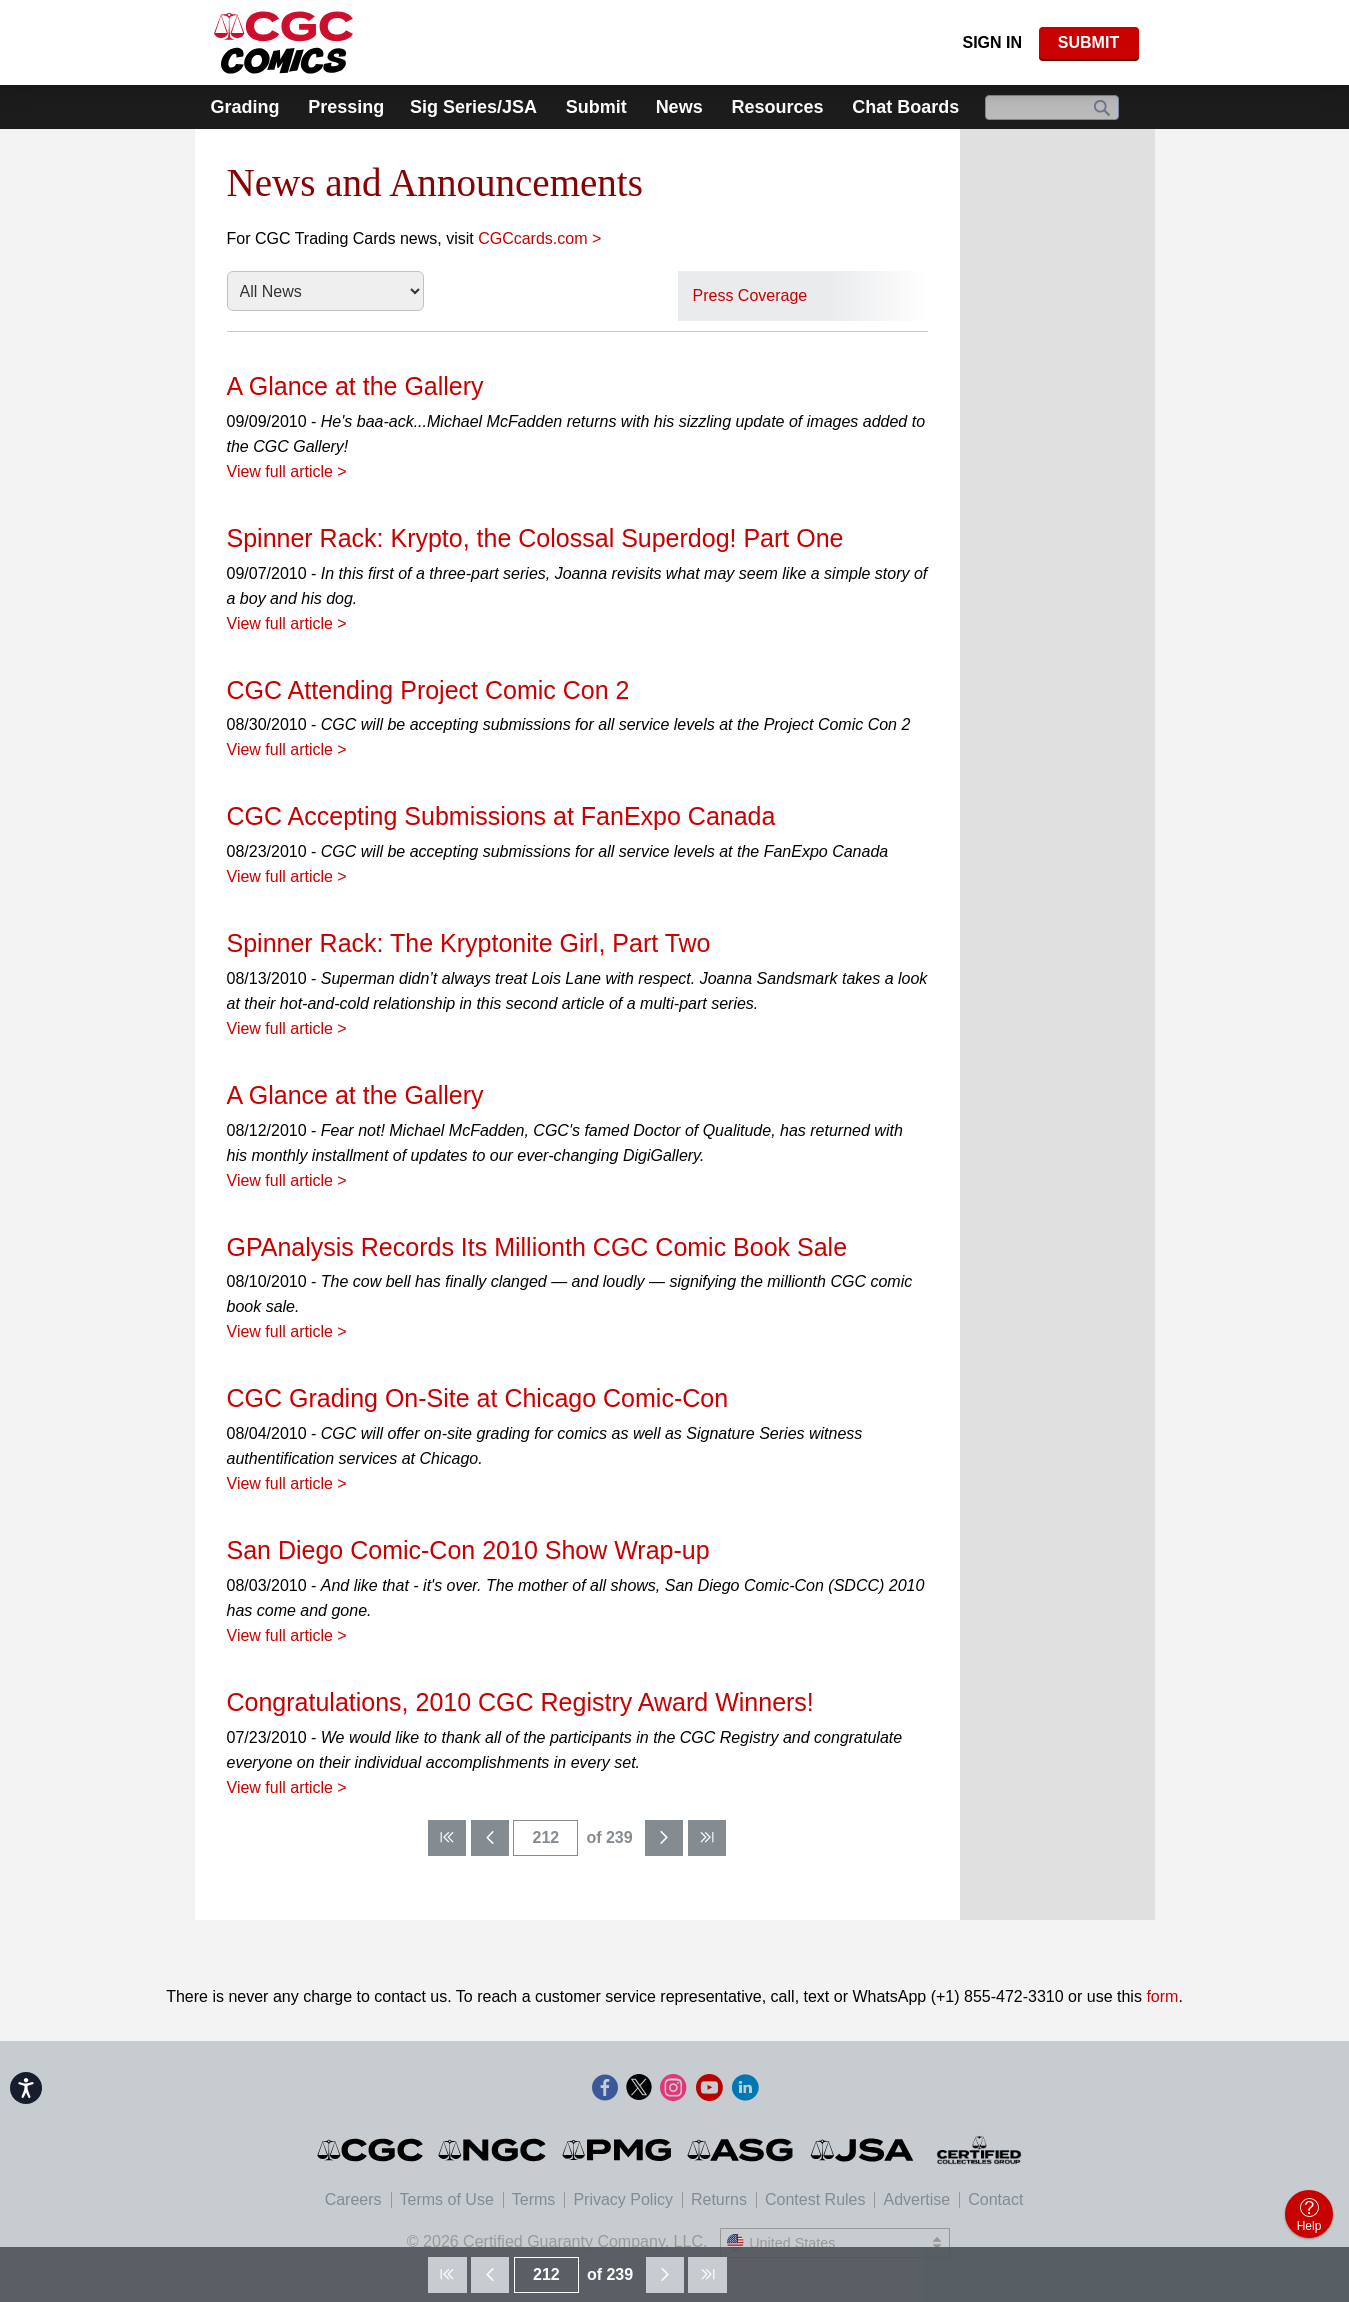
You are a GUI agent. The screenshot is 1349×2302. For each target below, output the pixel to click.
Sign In (992, 42)
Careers (353, 2199)
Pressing (346, 107)
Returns (719, 2199)
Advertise (916, 2199)
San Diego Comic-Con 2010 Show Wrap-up (468, 1550)
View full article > (287, 471)
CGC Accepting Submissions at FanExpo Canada (501, 816)
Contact (995, 2199)
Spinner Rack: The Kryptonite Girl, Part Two (469, 943)
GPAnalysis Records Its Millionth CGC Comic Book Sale (537, 1247)
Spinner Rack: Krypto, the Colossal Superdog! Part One (535, 538)
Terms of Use (447, 2199)
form (1162, 1996)
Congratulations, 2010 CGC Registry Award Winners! (520, 1702)
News (679, 107)
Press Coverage (750, 295)
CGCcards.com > (539, 238)
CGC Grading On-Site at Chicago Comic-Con (478, 1398)
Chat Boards (905, 107)
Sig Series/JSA (473, 107)
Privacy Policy (623, 2199)
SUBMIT (1088, 42)
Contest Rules (815, 2199)
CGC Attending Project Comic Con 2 (428, 690)
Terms (534, 2199)
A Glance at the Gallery (355, 386)
